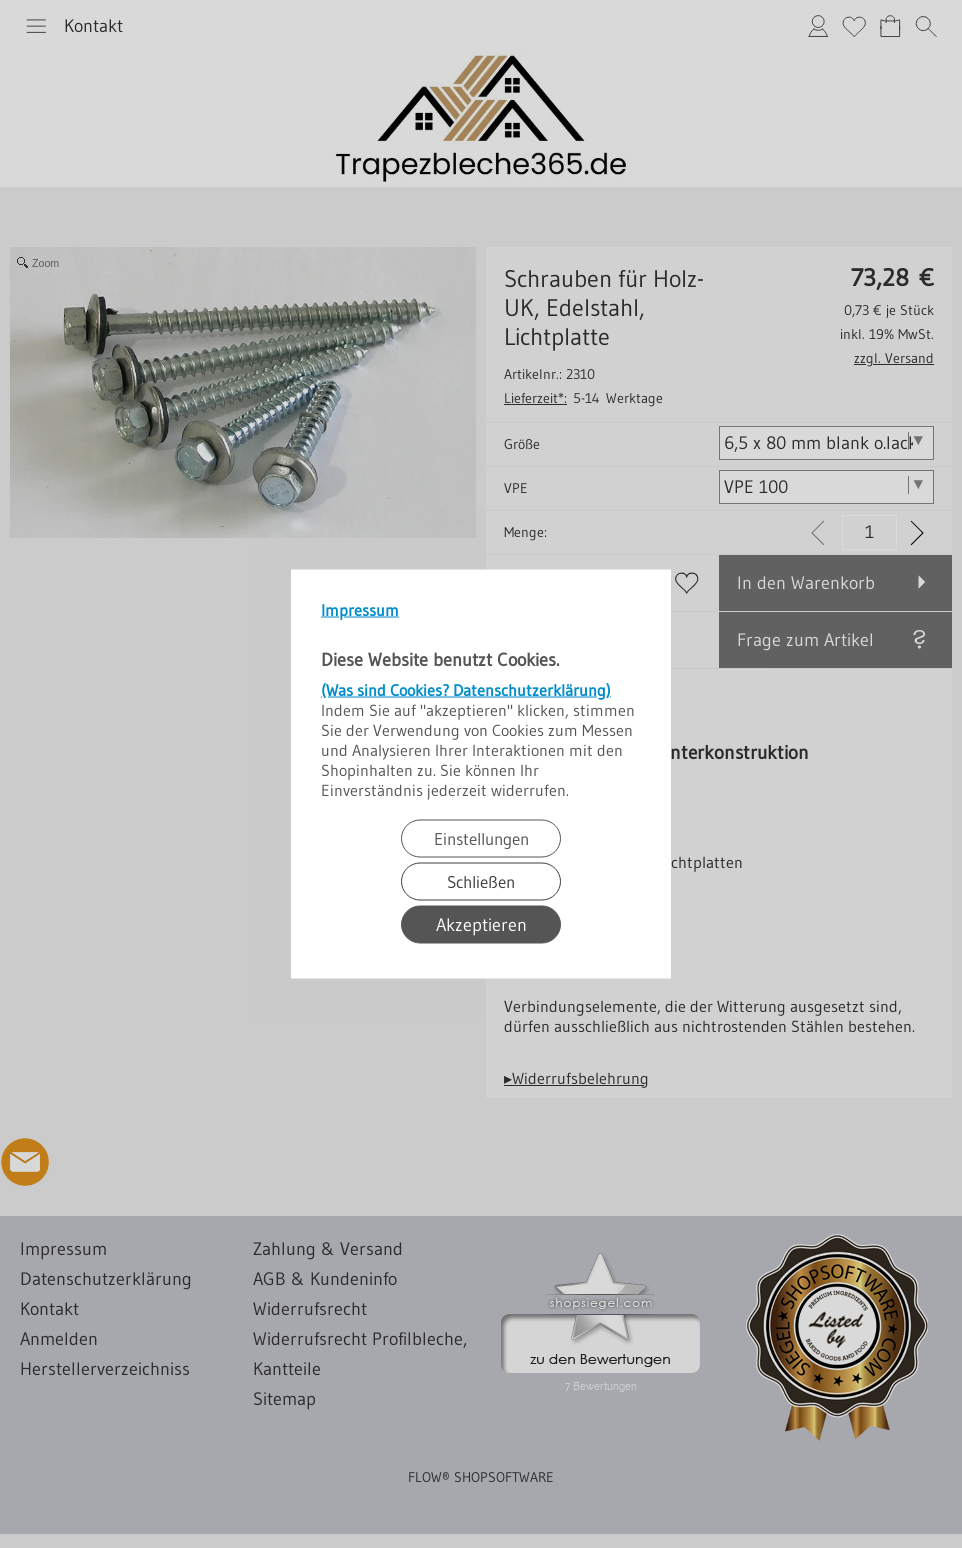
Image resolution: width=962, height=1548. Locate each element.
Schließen (481, 881)
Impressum (360, 610)
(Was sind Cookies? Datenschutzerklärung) (466, 690)
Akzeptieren (481, 925)
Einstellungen (481, 838)
